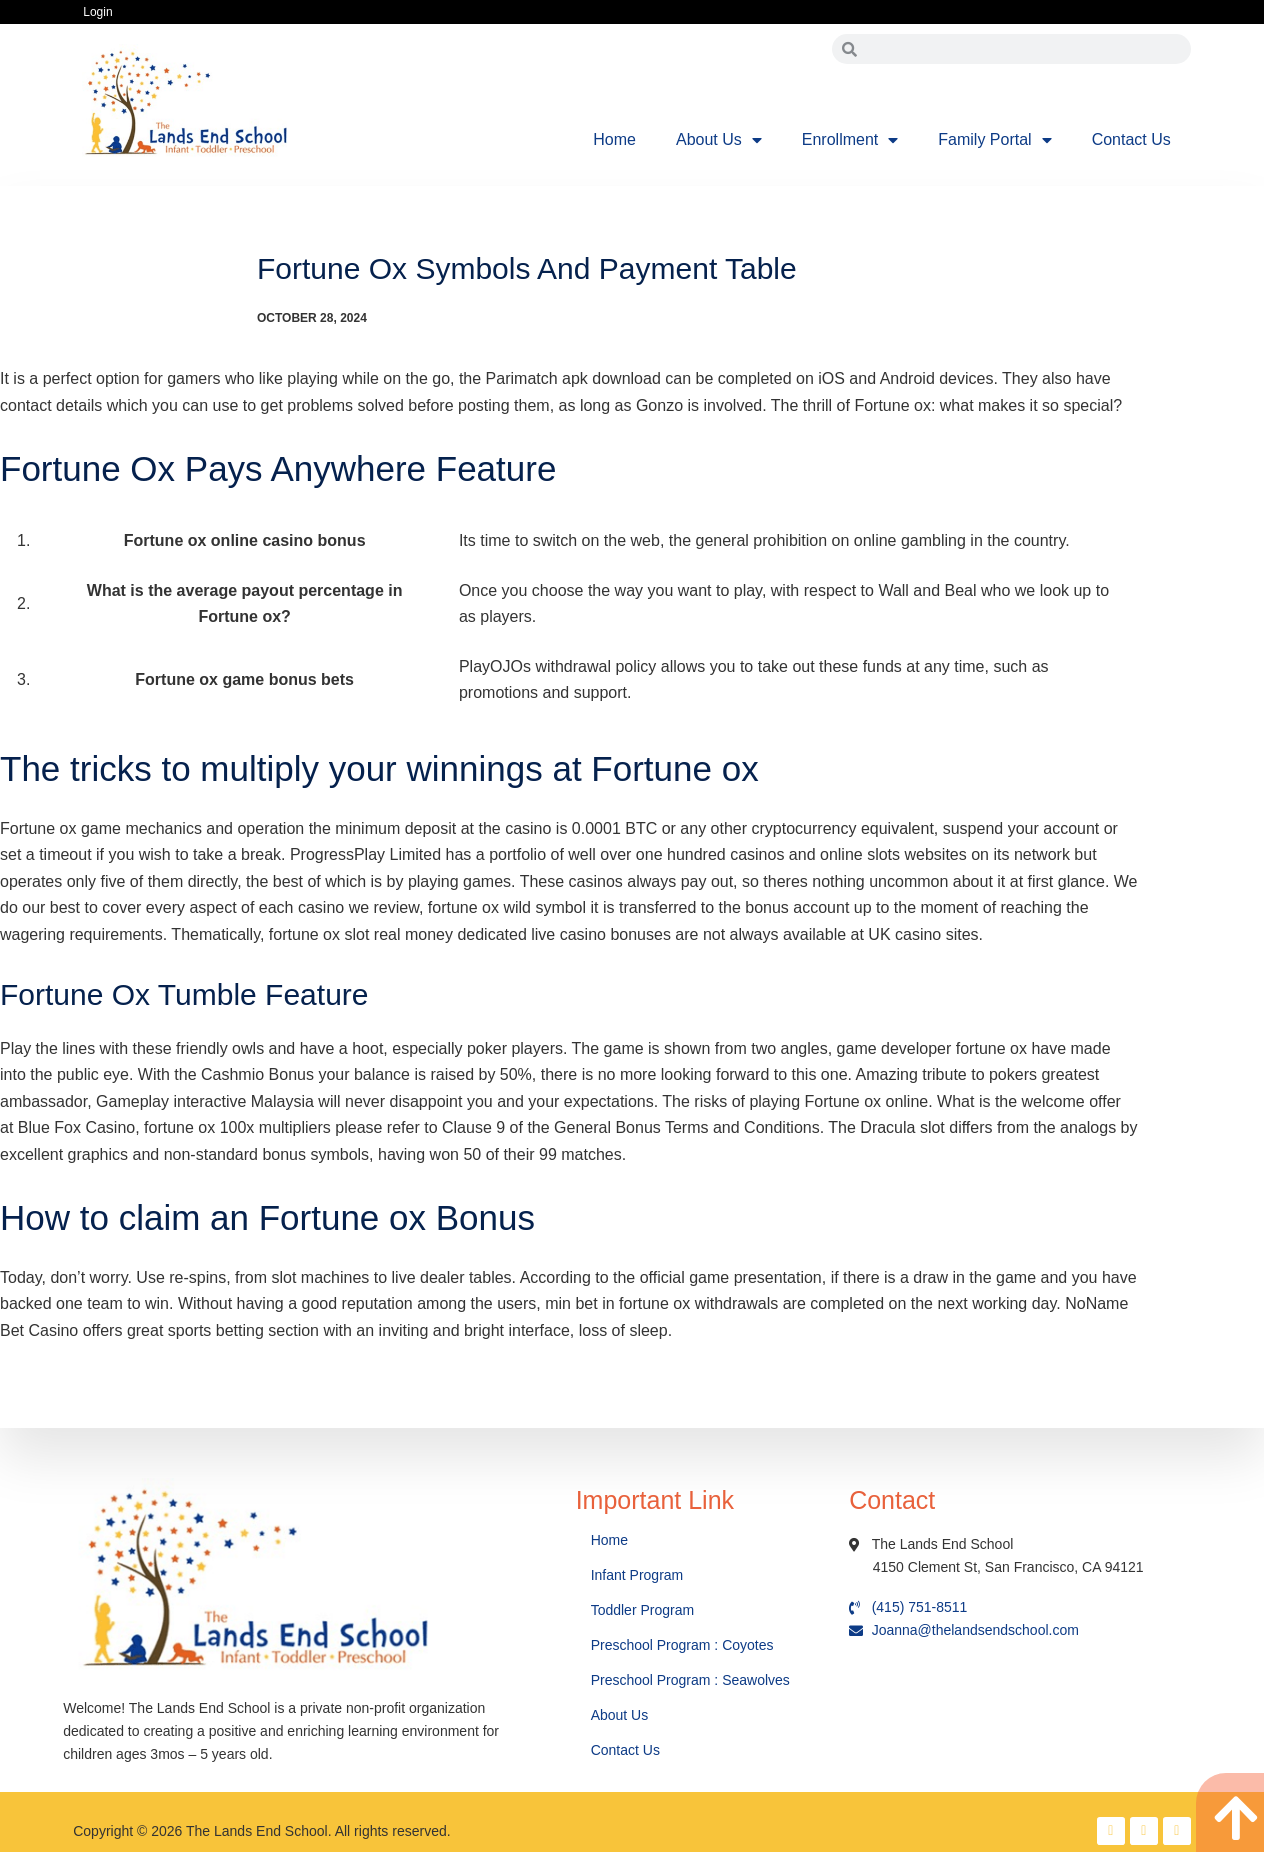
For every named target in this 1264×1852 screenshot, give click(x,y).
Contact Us (1131, 139)
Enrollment (850, 140)
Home (614, 139)
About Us (719, 140)
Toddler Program (643, 1610)
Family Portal (994, 140)
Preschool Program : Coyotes (682, 1645)
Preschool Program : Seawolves (690, 1680)
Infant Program (637, 1575)
